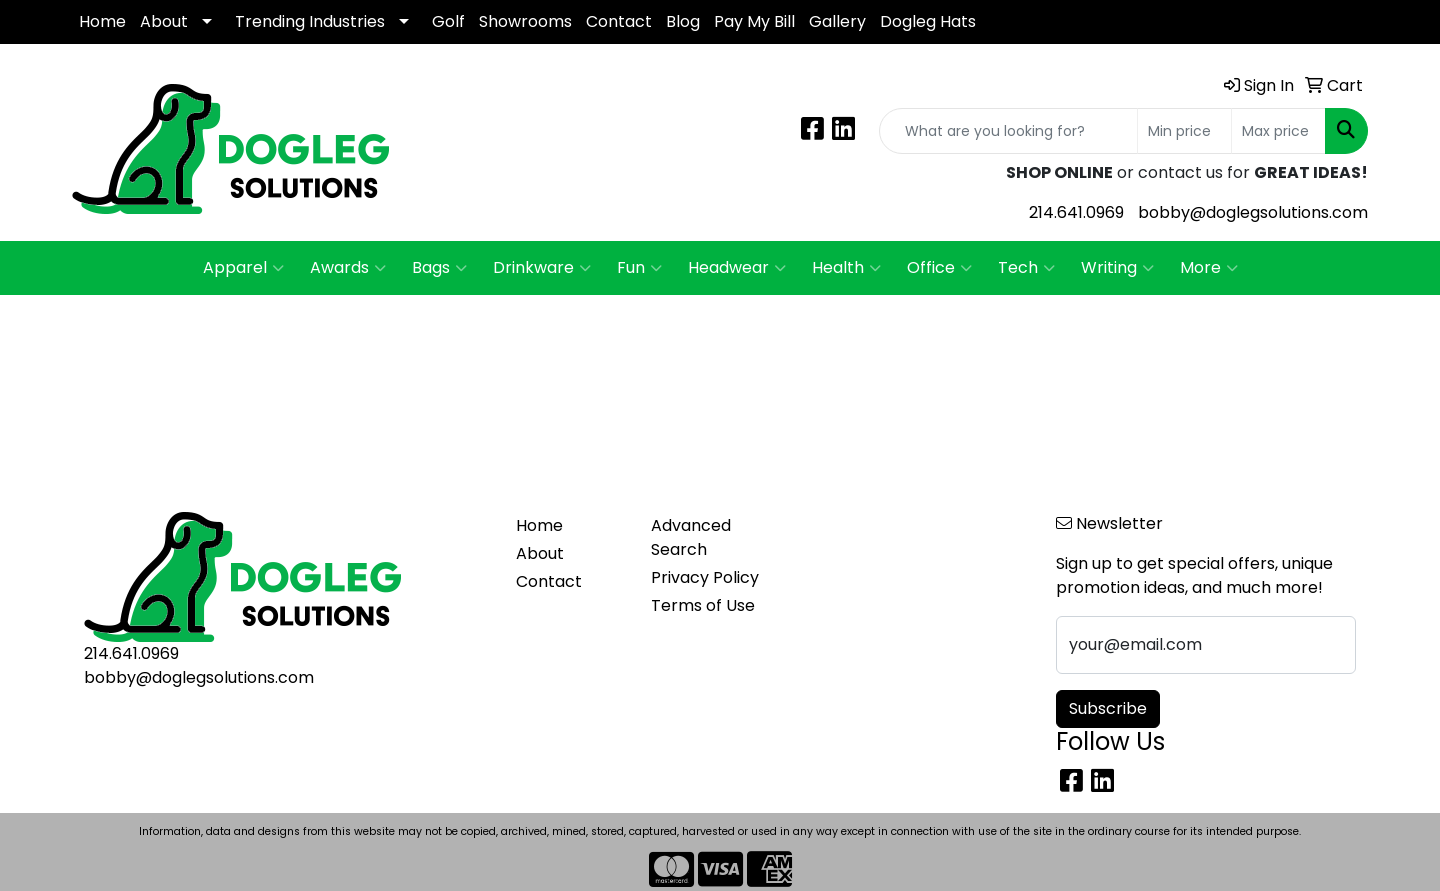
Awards (348, 268)
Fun (639, 268)
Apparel (243, 268)
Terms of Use (703, 605)
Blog (683, 21)
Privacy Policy (705, 577)
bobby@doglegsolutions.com (1253, 212)
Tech (1026, 268)
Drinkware (542, 268)
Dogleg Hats (928, 21)
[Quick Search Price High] (1278, 131)
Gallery (837, 21)
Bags (439, 268)
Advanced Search (691, 537)
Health (846, 268)
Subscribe (1108, 708)
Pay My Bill (754, 21)
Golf (448, 21)
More (1209, 268)
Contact (619, 21)
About (164, 21)
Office (939, 268)
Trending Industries (310, 21)
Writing (1117, 268)
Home (102, 21)
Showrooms (525, 21)
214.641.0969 (1076, 212)
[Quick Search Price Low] (1184, 131)
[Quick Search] (1008, 131)
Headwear (737, 268)
